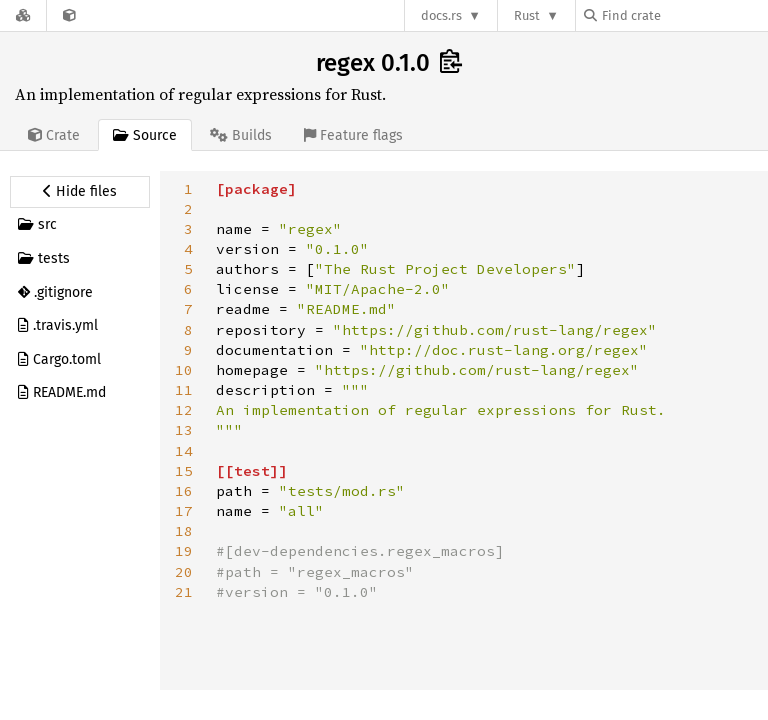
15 (184, 471)
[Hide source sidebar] (80, 192)
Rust (527, 15)
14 (184, 451)
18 (184, 531)
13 (184, 430)
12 (184, 410)
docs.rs (441, 15)
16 (184, 491)
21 (184, 592)
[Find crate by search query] (684, 15)
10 (184, 370)
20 (184, 572)
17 (184, 511)
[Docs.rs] (23, 15)
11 (184, 390)
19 (184, 551)
